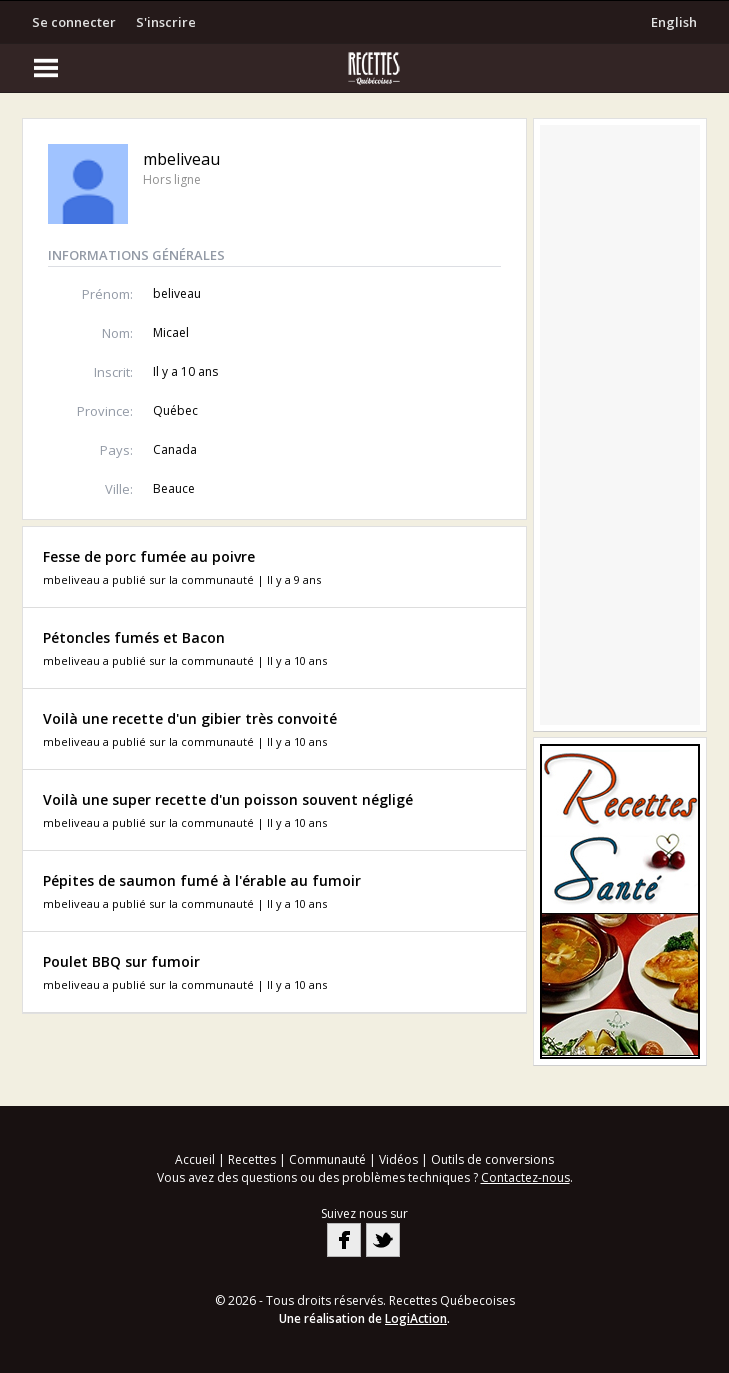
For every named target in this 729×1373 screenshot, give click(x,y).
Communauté (327, 1159)
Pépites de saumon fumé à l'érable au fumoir (202, 880)
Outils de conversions (492, 1159)
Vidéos (398, 1159)
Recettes (252, 1159)
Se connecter (74, 22)
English (674, 22)
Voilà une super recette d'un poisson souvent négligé (228, 799)
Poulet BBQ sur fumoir (121, 961)
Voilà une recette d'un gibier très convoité (190, 718)
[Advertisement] (620, 425)
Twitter (383, 1240)
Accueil (195, 1159)
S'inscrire (166, 22)
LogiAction (416, 1318)
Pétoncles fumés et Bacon (134, 637)
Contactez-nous (525, 1177)
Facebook (344, 1240)
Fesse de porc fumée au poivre (149, 556)
